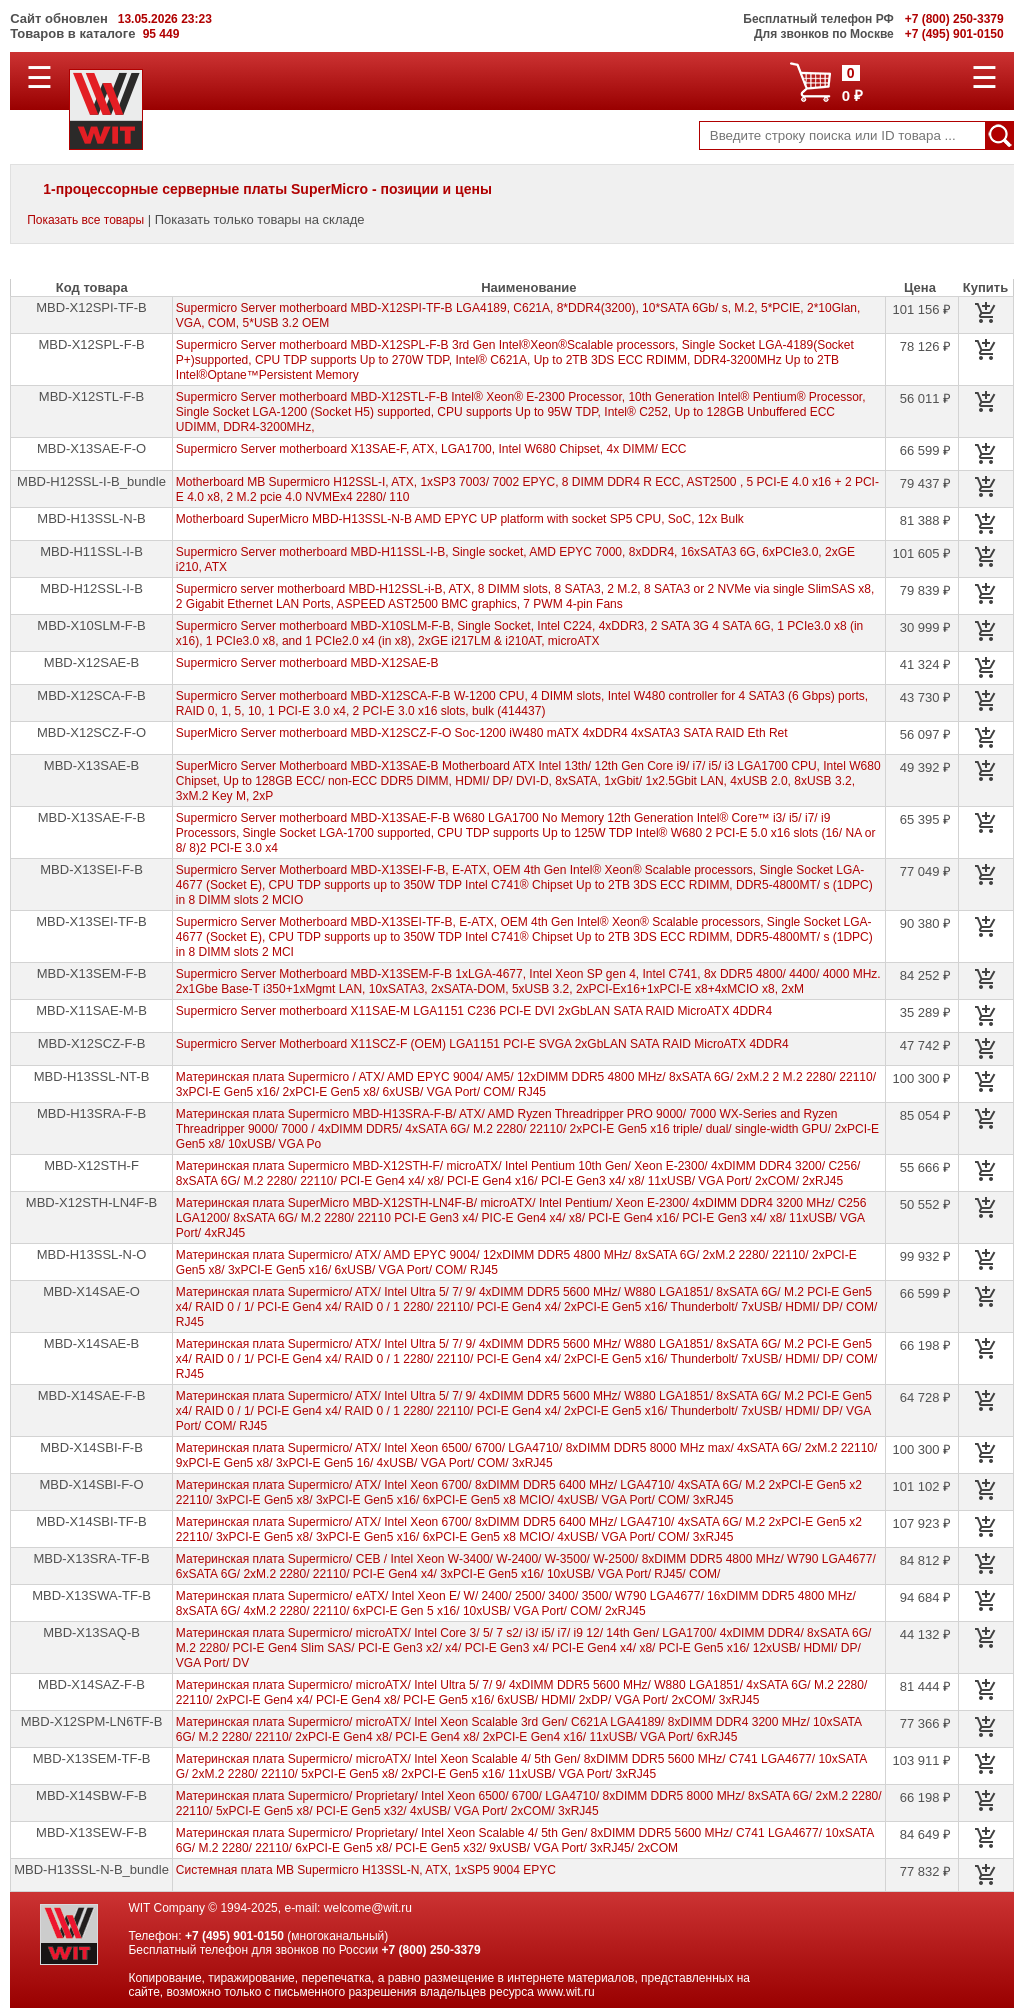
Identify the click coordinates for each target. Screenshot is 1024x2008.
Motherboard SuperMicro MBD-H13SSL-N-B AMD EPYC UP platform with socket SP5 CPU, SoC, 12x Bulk (460, 519)
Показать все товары (85, 220)
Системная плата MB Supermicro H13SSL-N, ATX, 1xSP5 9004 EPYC (366, 1870)
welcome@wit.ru (368, 1908)
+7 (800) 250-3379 (431, 1950)
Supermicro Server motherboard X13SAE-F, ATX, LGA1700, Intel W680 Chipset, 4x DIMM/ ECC (431, 449)
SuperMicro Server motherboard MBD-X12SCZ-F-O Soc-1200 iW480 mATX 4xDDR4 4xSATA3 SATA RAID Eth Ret (482, 733)
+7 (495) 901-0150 (234, 1936)
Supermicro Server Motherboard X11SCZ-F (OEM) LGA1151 (482, 1044)
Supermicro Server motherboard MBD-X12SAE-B (307, 663)
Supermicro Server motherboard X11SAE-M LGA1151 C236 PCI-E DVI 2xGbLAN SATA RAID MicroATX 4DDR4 (474, 1011)
